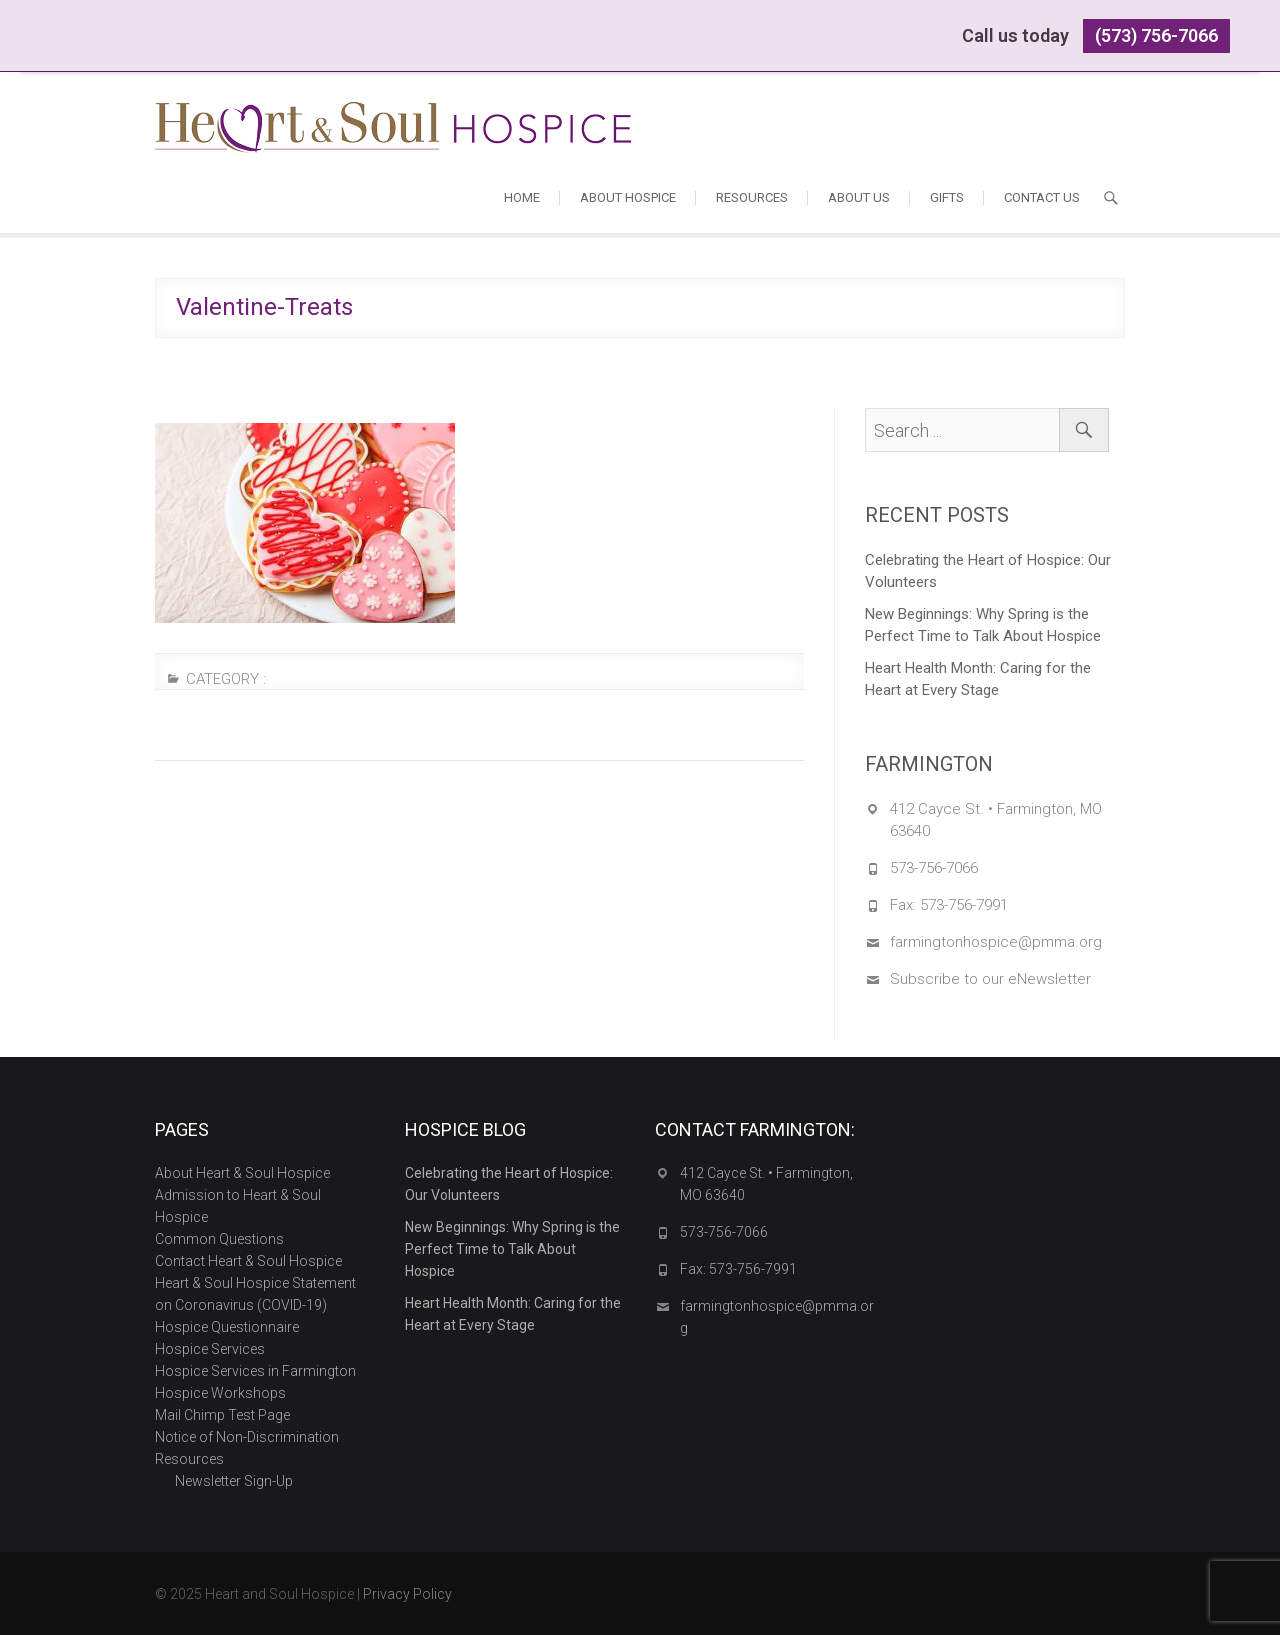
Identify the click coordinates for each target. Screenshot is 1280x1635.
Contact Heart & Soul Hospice (248, 1261)
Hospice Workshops (220, 1393)
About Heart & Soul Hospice (242, 1173)
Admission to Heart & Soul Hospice (238, 1206)
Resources (752, 197)
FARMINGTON (929, 764)
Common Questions (219, 1239)
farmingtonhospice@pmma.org (996, 942)
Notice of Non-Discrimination (247, 1437)
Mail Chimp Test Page (222, 1415)
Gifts (947, 197)
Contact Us (1042, 197)
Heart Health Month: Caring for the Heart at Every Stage (978, 679)
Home (522, 197)
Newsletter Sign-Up (234, 1481)
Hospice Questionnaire (227, 1327)
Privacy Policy (407, 1594)
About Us (859, 197)
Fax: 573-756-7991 (949, 905)
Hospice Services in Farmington (255, 1371)
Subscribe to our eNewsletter (990, 979)
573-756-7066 (934, 868)
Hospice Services (210, 1349)
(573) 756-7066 (1156, 35)
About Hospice (628, 197)
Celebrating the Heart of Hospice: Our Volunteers (988, 571)
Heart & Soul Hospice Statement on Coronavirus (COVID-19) (255, 1294)
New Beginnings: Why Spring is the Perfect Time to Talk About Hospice (983, 625)
